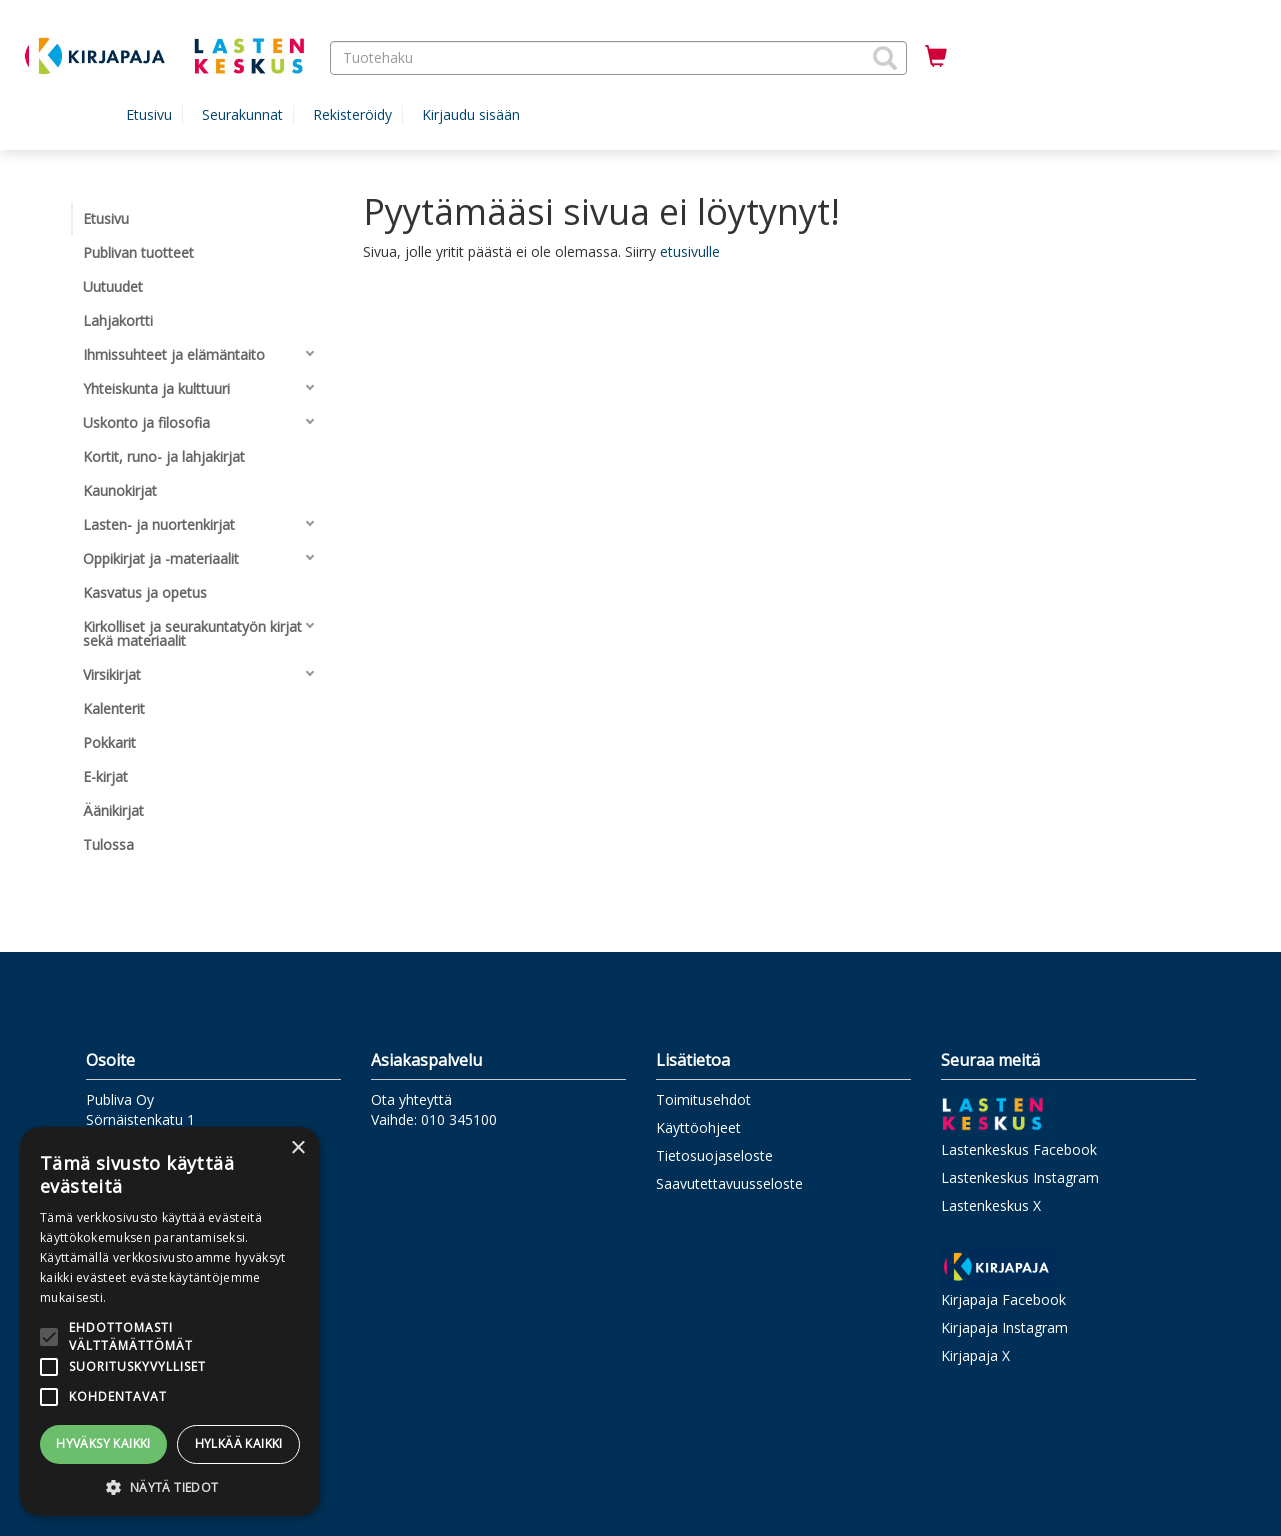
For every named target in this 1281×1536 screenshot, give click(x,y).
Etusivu (149, 114)
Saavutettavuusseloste (729, 1183)
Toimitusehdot (703, 1099)
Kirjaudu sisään (471, 114)
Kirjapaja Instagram (1004, 1327)
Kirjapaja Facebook (1003, 1299)
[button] (885, 58)
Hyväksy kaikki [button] (103, 1443)
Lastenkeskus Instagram (1020, 1177)
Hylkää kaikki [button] (239, 1443)
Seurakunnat (242, 114)
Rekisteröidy (352, 114)
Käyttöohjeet (698, 1127)
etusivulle (690, 251)
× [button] (297, 1148)
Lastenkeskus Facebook (1019, 1149)
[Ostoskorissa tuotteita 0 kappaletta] (936, 57)
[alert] (170, 1321)
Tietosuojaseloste (714, 1155)
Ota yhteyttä (411, 1099)
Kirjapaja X (975, 1355)
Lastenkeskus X (991, 1205)
